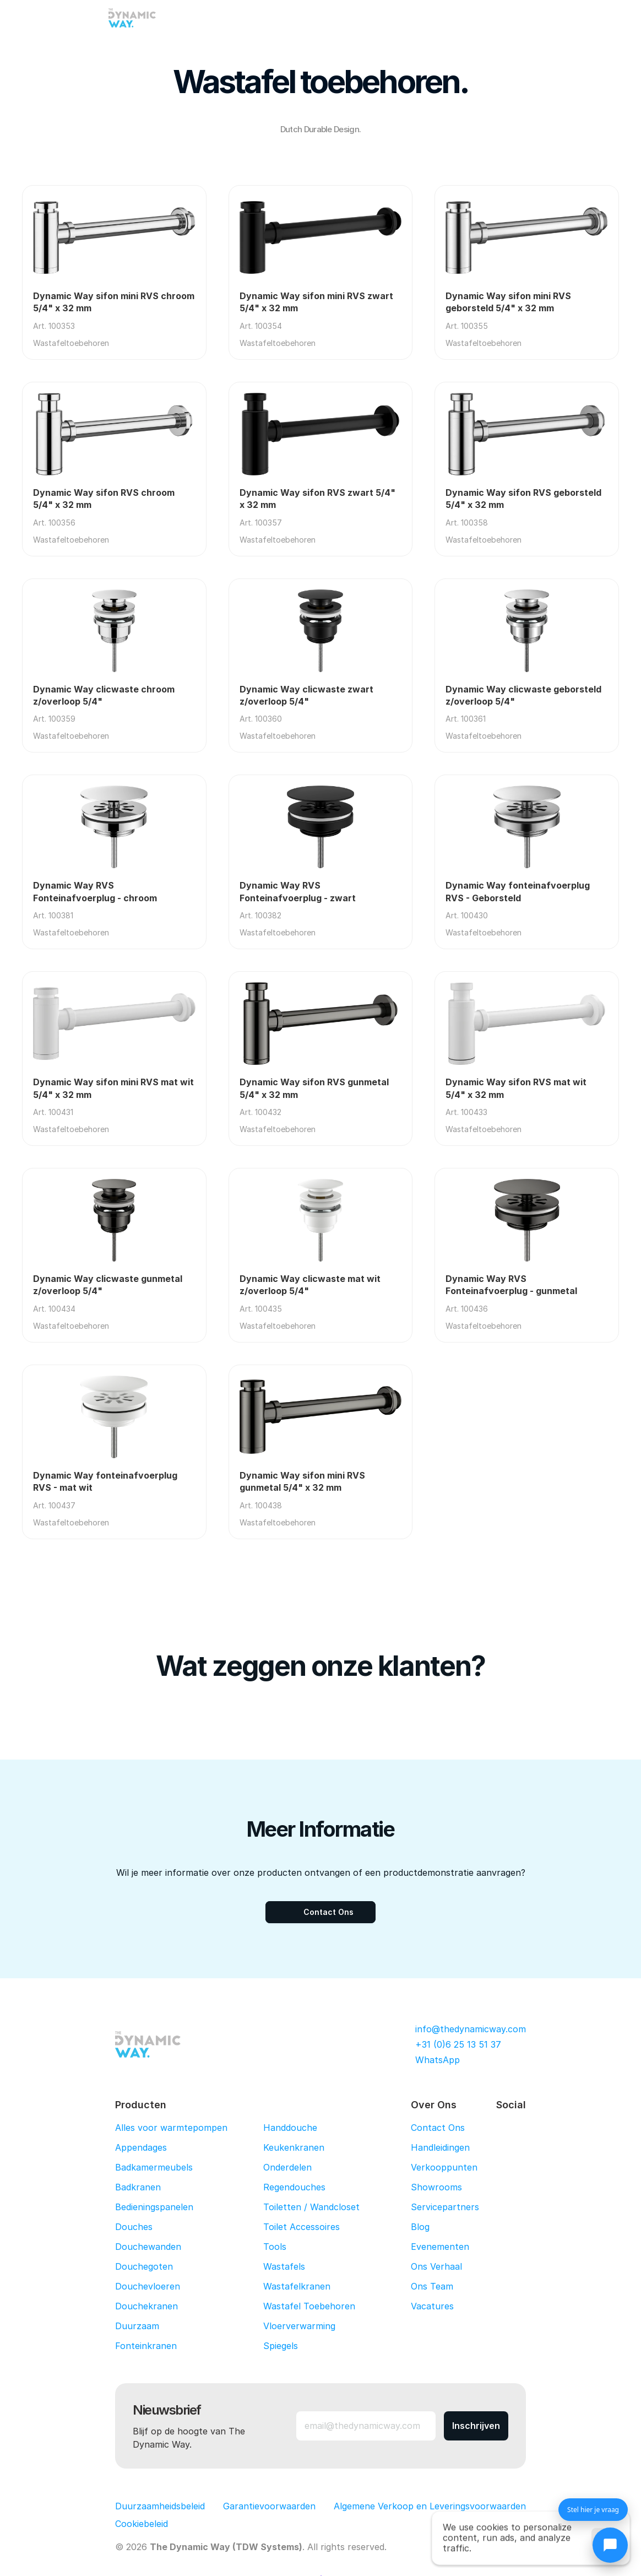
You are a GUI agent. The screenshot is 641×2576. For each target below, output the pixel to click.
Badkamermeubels (154, 2167)
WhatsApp (437, 2059)
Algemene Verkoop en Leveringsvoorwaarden (430, 2506)
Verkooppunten (444, 2167)
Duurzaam (137, 2325)
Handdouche (290, 2127)
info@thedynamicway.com (470, 2028)
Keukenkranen (293, 2147)
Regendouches (294, 2187)
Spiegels (280, 2345)
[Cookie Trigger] (141, 2523)
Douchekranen (146, 2306)
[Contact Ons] (320, 1912)
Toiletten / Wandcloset (311, 2206)
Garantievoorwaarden (269, 2506)
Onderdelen (287, 2167)
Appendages (141, 2147)
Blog (420, 2226)
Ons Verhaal (436, 2266)
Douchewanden (148, 2246)
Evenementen (440, 2246)
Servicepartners (445, 2206)
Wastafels (284, 2266)
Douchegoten (144, 2266)
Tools (274, 2246)
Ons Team (432, 2286)
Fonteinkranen (146, 2345)
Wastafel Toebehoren (309, 2306)
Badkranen (138, 2187)
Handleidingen (440, 2147)
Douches (134, 2226)
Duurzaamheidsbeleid (160, 2506)
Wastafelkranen (296, 2286)
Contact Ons (438, 2127)
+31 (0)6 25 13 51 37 (458, 2044)
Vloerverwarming (299, 2325)
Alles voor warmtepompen (171, 2127)
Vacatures (432, 2306)
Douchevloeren (147, 2286)
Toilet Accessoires (301, 2226)
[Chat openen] (610, 2545)
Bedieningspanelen (154, 2206)
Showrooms (436, 2187)
